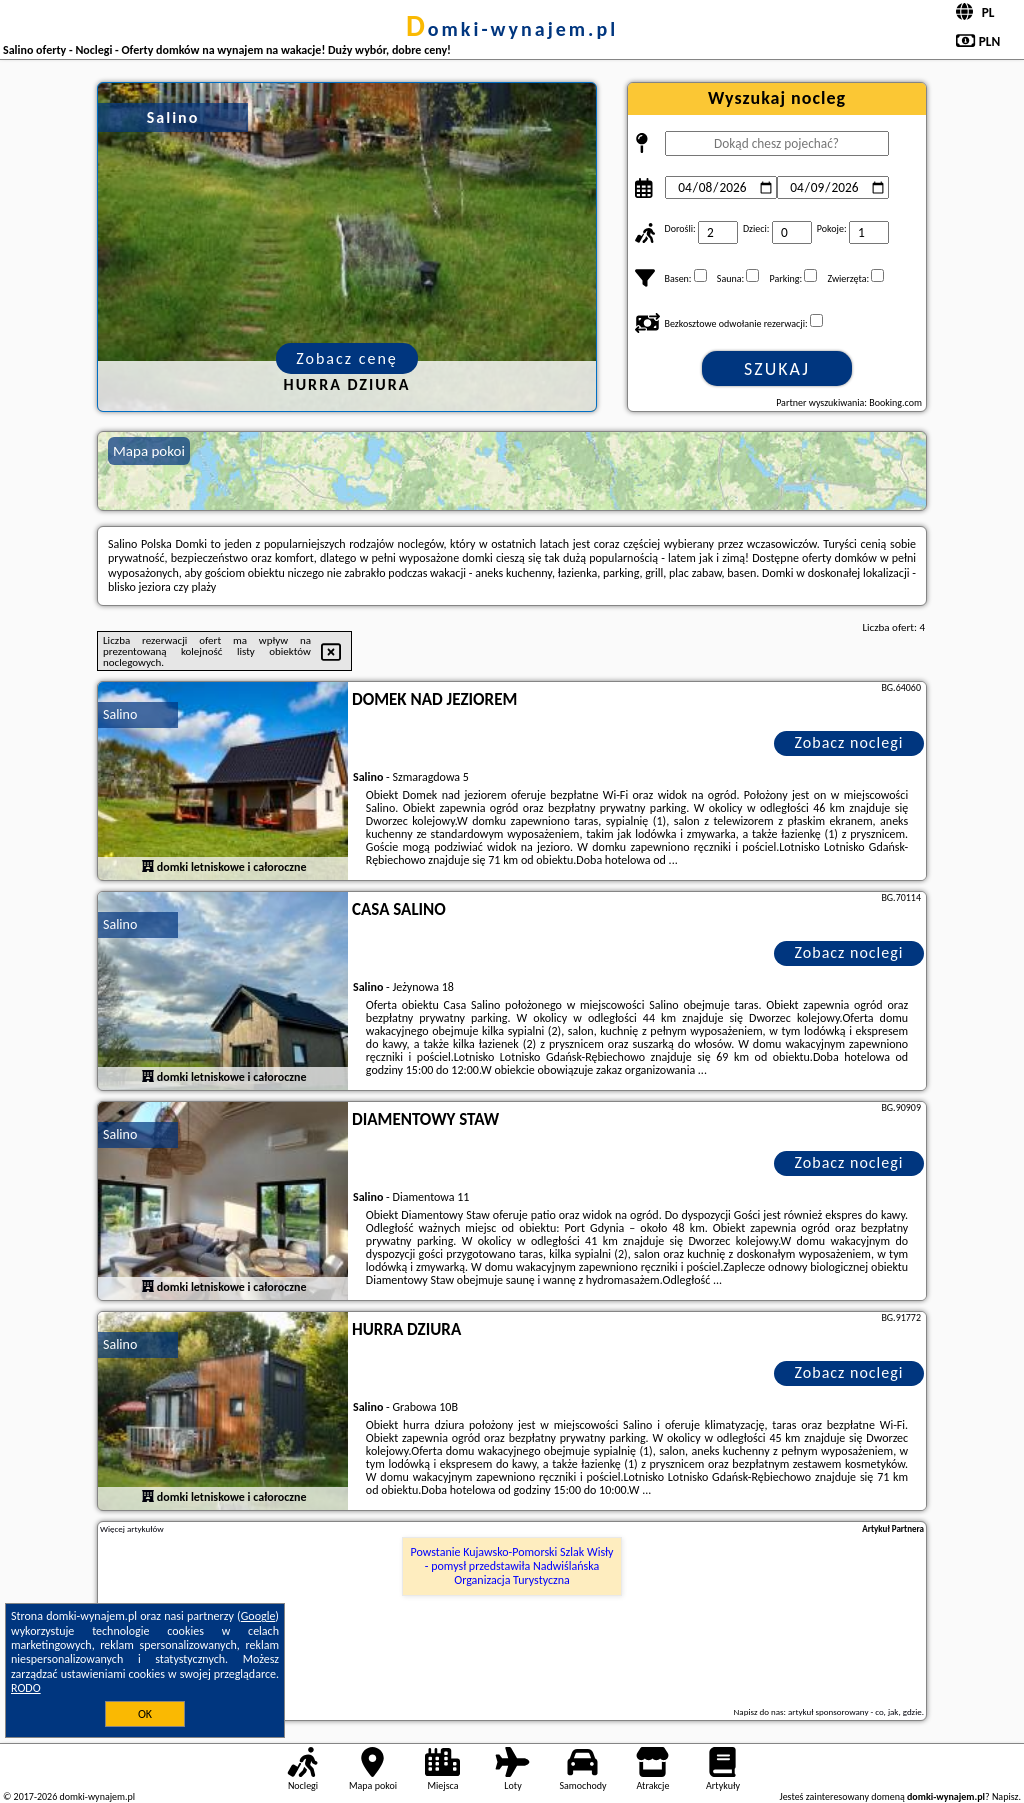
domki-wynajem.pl (512, 29)
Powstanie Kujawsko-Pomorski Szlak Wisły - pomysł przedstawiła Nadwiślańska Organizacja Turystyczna (512, 1566)
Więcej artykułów (132, 1529)
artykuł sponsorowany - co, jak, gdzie (855, 1711)
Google (258, 1616)
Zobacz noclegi (849, 742)
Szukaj (777, 369)
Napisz (1005, 1796)
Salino (120, 714)
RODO (26, 1688)
